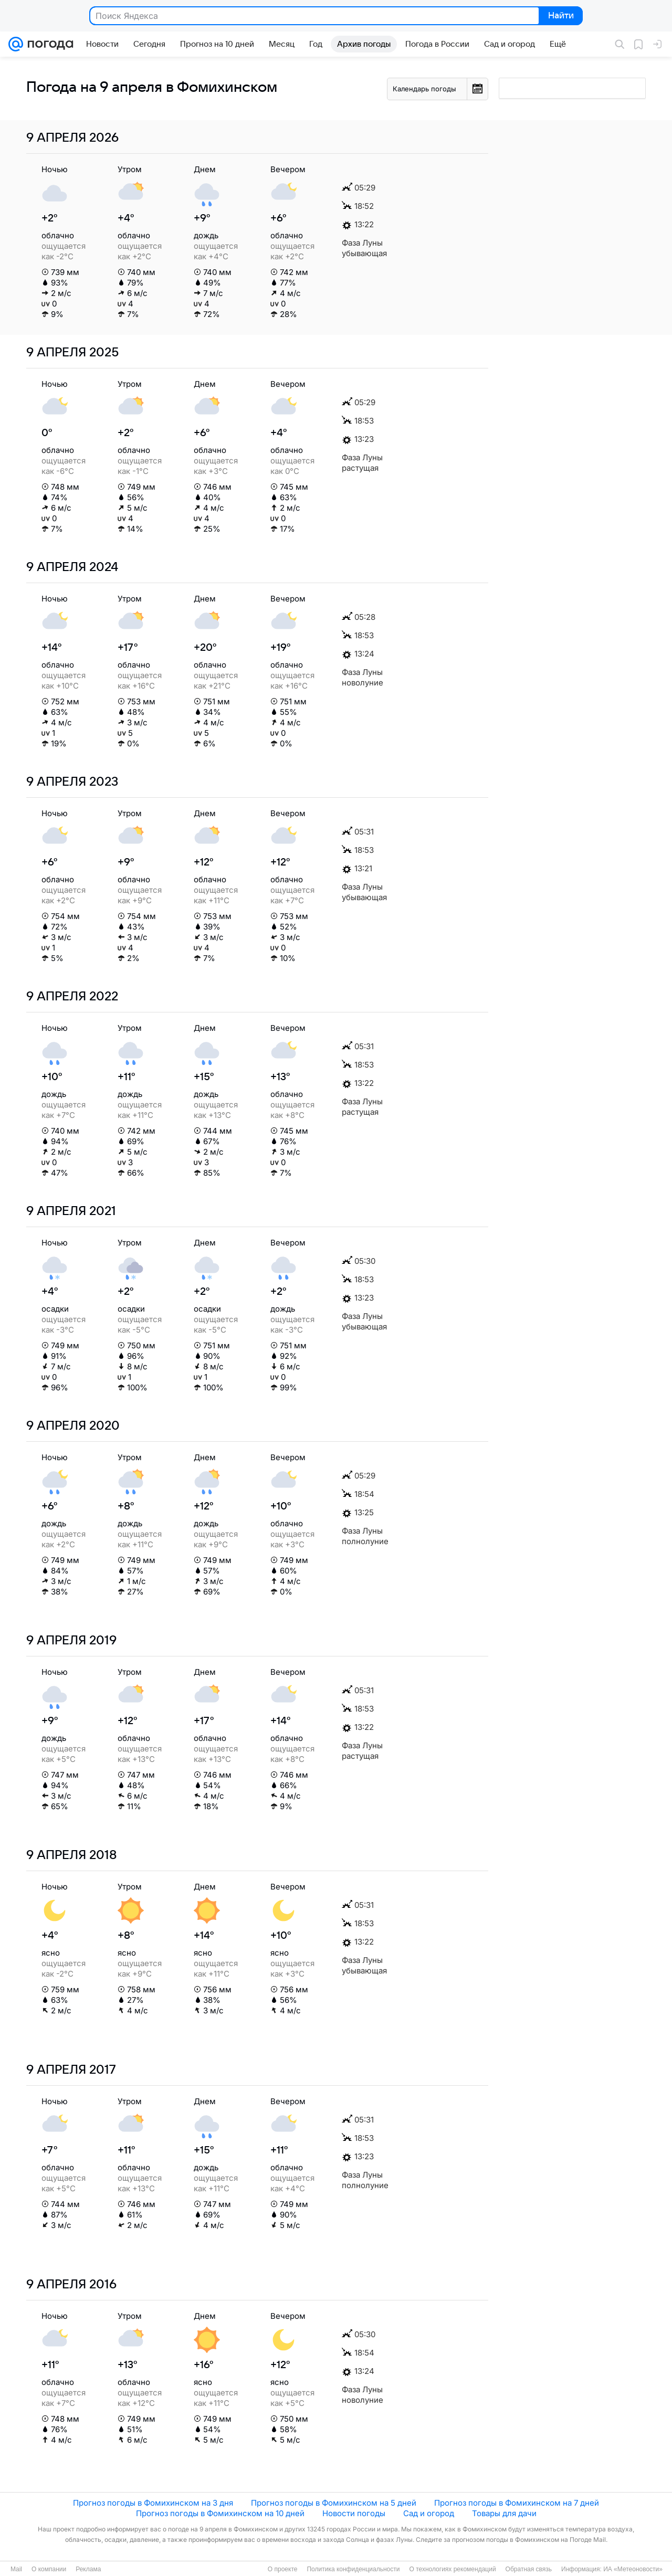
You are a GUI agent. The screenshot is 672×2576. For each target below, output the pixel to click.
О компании (49, 2569)
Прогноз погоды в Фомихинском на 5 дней (333, 2503)
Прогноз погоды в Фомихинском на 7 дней (516, 2503)
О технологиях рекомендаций (452, 2569)
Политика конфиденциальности (353, 2569)
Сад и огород (428, 2513)
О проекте (283, 2569)
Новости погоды (353, 2513)
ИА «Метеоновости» (633, 2569)
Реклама (88, 2569)
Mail (16, 2569)
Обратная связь (529, 2569)
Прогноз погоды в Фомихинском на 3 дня (153, 2503)
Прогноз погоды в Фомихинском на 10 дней (220, 2513)
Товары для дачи (504, 2513)
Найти (560, 16)
